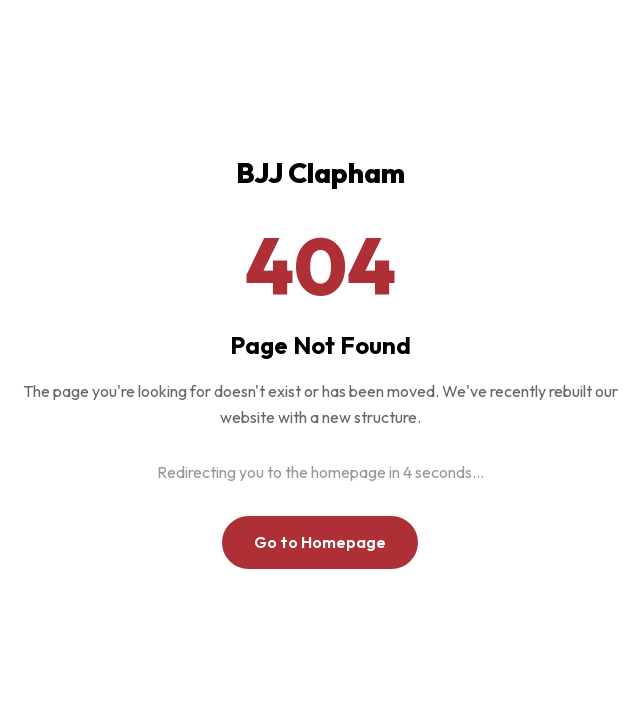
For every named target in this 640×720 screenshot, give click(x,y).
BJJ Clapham (320, 172)
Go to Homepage (320, 542)
